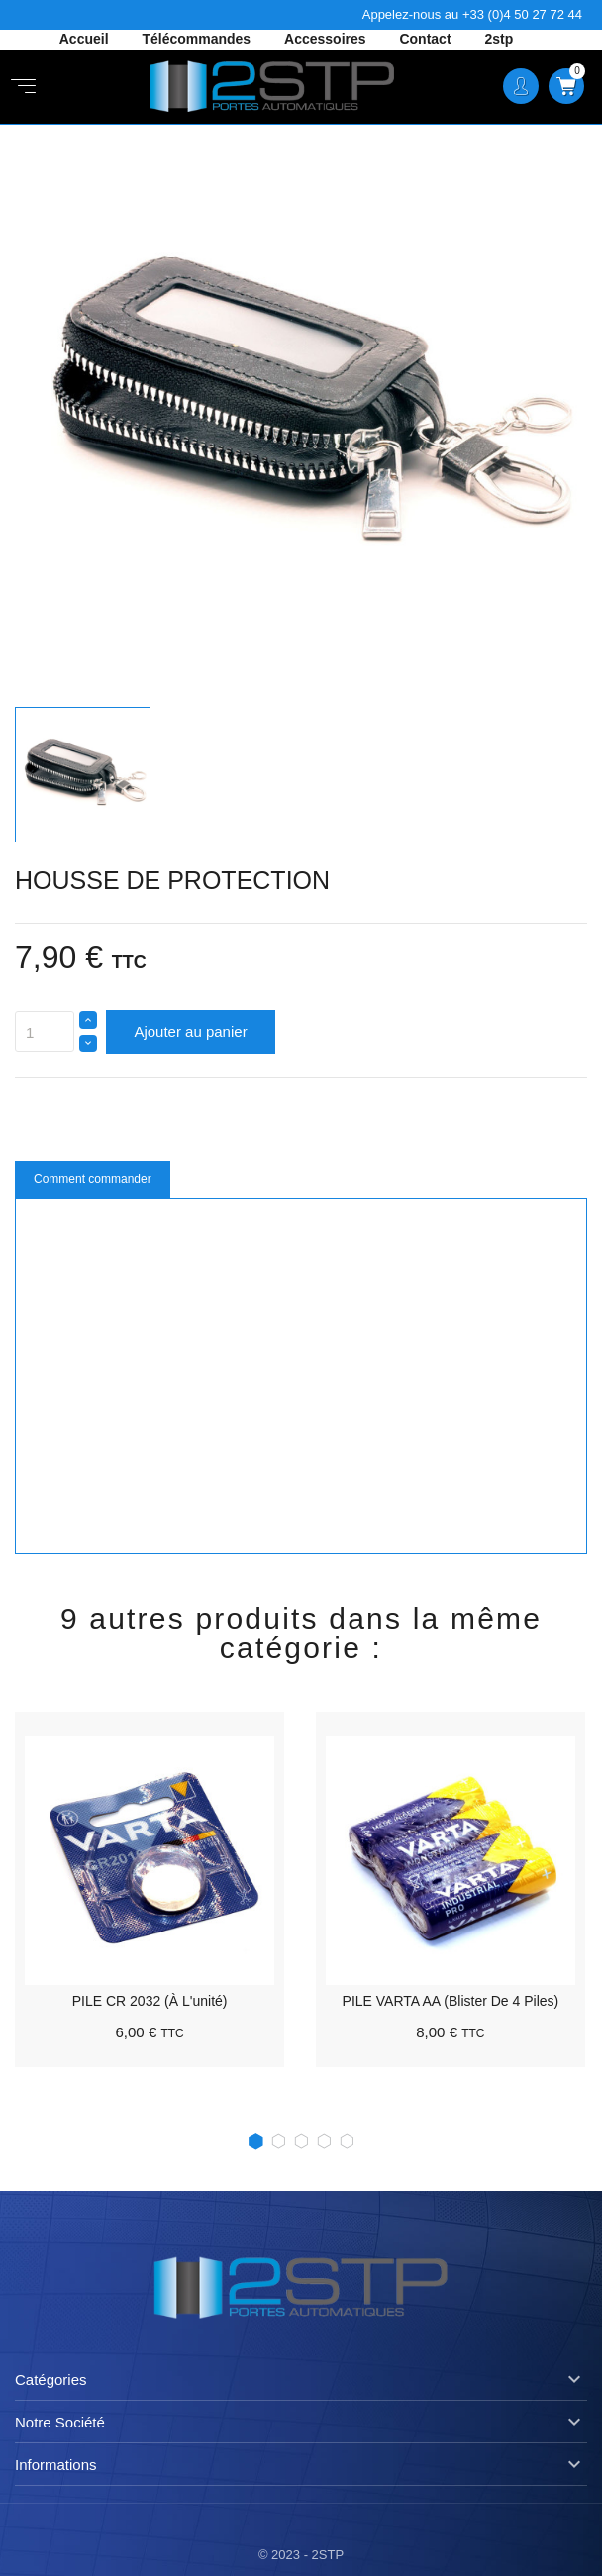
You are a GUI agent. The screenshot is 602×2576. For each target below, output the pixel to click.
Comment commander (92, 1179)
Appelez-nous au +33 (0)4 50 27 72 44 (472, 14)
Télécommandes (198, 39)
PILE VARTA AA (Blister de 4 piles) (451, 2001)
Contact (426, 39)
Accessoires (326, 39)
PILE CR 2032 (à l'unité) (150, 2001)
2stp (498, 39)
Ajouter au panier (190, 1031)
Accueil (86, 39)
